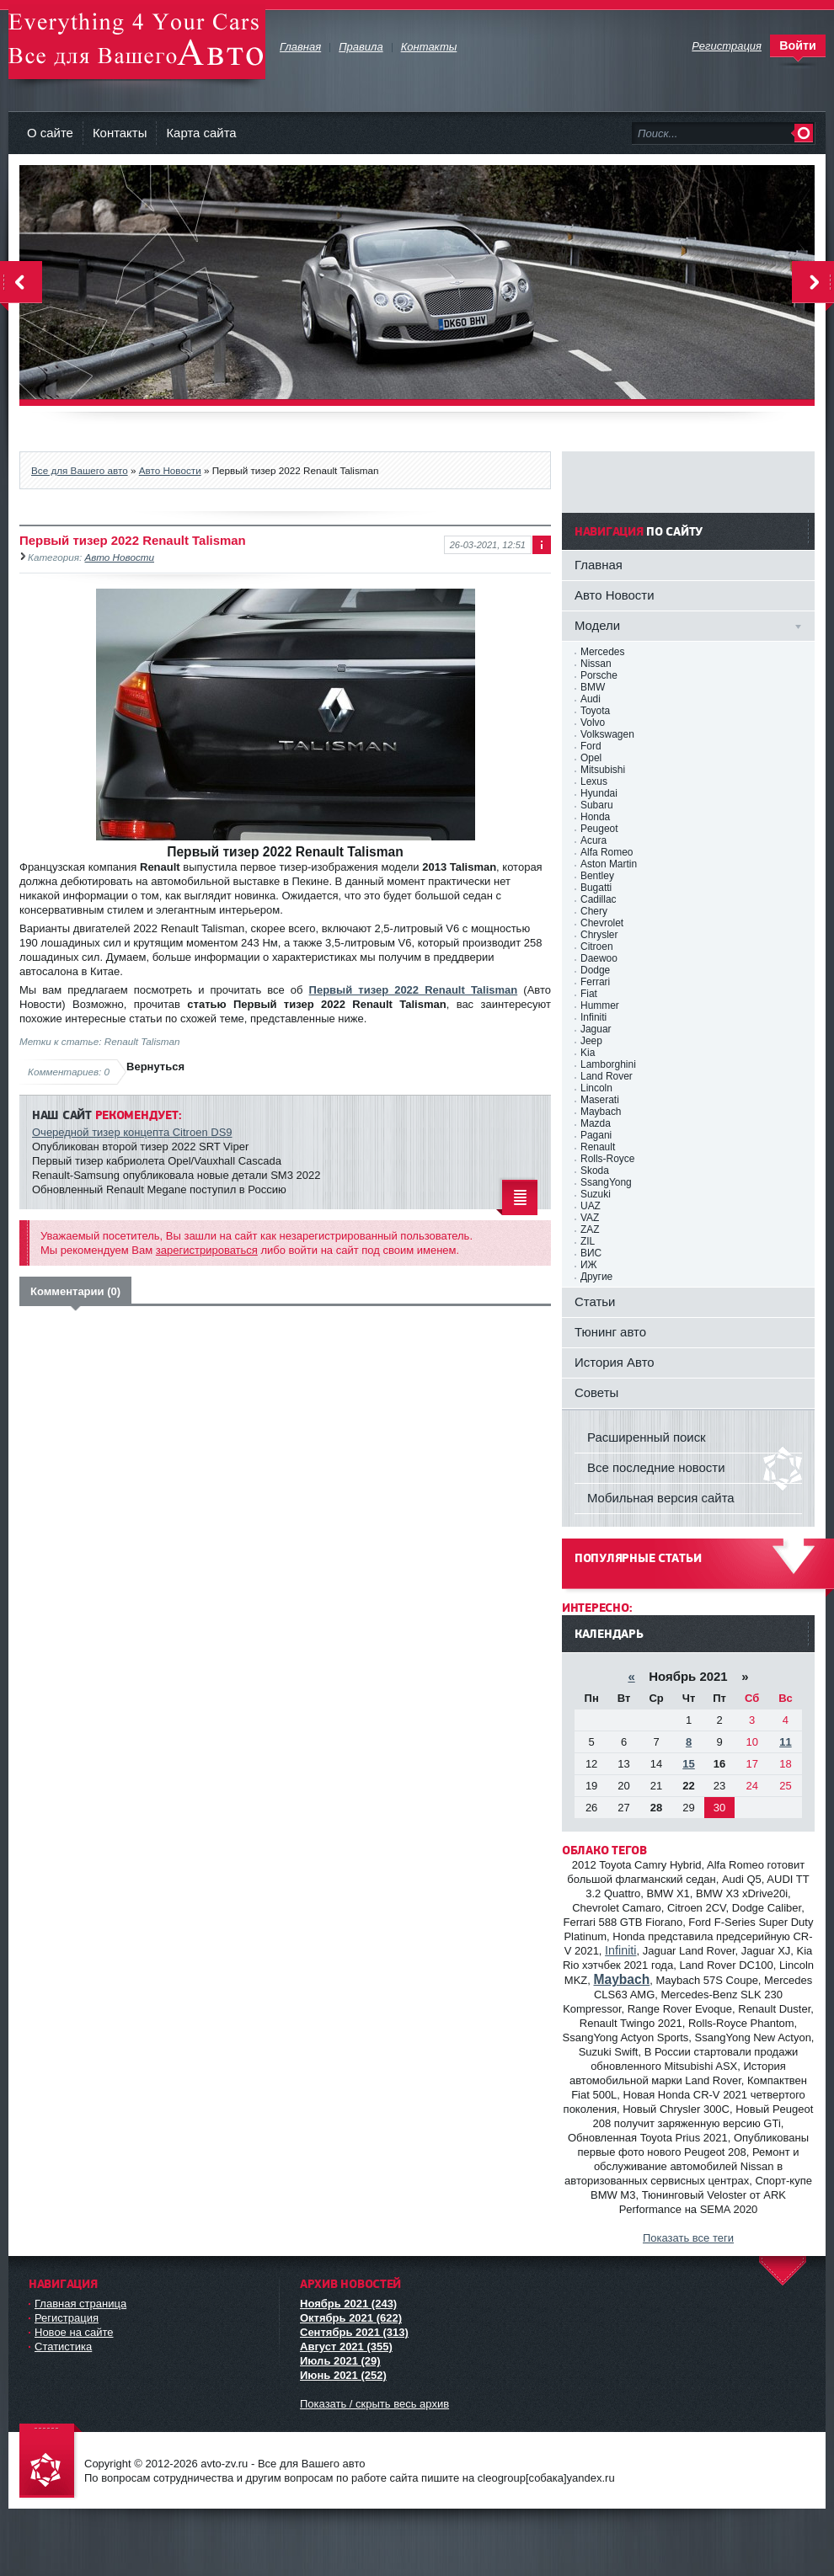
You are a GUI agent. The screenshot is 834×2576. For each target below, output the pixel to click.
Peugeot (599, 829)
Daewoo (598, 958)
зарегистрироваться (207, 1250)
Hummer (599, 1005)
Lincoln (596, 1088)
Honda (595, 817)
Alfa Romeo (606, 852)
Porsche (598, 675)
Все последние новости (656, 1467)
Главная (599, 564)
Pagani (596, 1135)
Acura (593, 840)
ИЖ (588, 1265)
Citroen (596, 946)
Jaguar (596, 1029)
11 (785, 1742)
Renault (597, 1147)
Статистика (63, 2346)
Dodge (595, 970)
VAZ (589, 1218)
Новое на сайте (74, 2332)
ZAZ (590, 1229)
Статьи (595, 1301)
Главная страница (80, 2303)
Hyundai (598, 793)
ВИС (590, 1253)
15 (688, 1763)
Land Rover (606, 1076)
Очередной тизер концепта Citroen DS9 (132, 1132)
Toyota (595, 711)
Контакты (120, 132)
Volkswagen (607, 734)
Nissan (596, 663)
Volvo (592, 722)
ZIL (587, 1241)
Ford (590, 746)
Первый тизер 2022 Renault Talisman (413, 990)
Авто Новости (170, 470)
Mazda (595, 1123)
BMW (592, 687)
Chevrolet (601, 923)
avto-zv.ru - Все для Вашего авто (136, 41)
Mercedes (602, 652)
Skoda (594, 1170)
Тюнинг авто (610, 1332)
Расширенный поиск (646, 1437)
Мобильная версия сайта (661, 1498)
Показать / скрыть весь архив (374, 2403)
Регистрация (67, 2318)
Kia (587, 1053)
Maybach (601, 1111)
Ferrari (595, 982)
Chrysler (599, 935)
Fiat (588, 994)
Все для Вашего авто (79, 470)
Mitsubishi (602, 770)
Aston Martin (608, 864)
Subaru (596, 805)
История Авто (615, 1362)
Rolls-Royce (607, 1159)
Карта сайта (201, 132)
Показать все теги (688, 2238)
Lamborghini (608, 1064)
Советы (596, 1392)
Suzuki (595, 1194)
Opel (590, 758)
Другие (596, 1277)
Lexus (593, 781)
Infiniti (593, 1017)
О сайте (50, 132)
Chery (593, 911)
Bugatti (596, 887)
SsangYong (606, 1182)
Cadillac (598, 899)
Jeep (591, 1041)
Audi (590, 699)
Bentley (597, 876)
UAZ (590, 1206)
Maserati (599, 1100)
